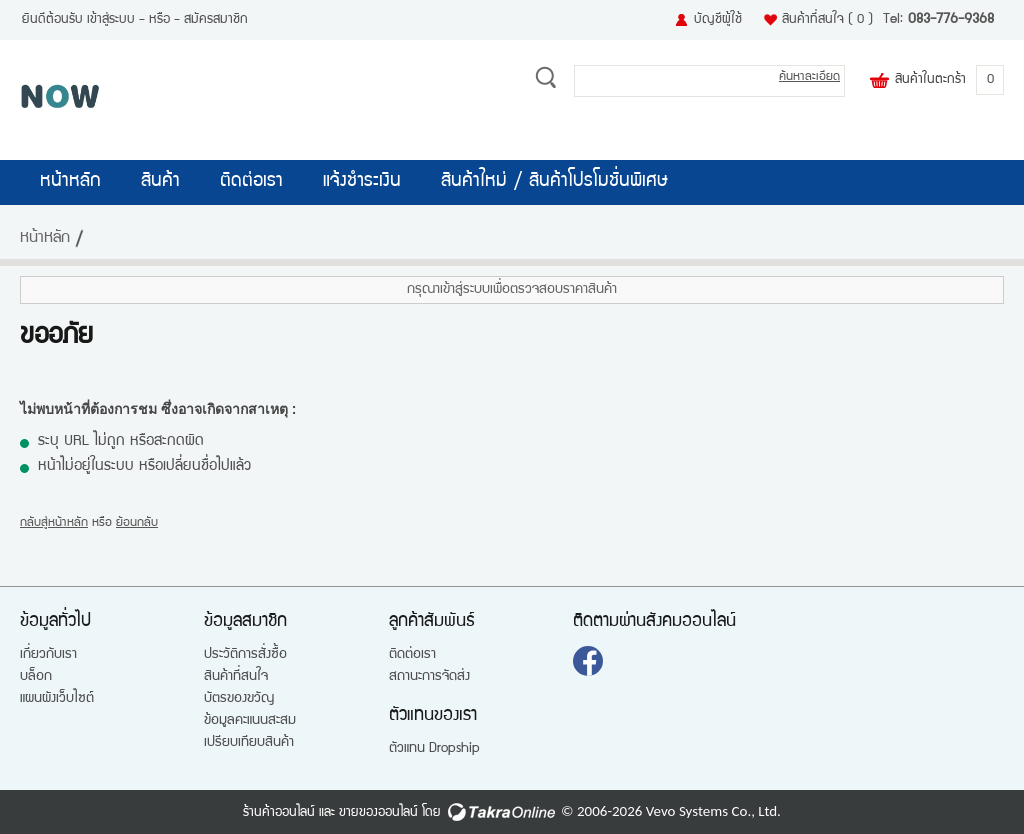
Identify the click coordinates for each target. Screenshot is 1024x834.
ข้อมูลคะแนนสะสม (250, 721)
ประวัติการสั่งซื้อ (245, 655)
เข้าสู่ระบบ (111, 20)
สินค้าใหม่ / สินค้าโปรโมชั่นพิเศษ (554, 182)
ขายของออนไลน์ (378, 813)
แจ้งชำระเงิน (362, 182)
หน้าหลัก (70, 182)
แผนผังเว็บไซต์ (57, 699)
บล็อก (36, 677)
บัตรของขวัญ (239, 699)
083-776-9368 (951, 20)
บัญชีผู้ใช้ (718, 20)
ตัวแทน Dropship (434, 749)
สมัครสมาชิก (216, 20)
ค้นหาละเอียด (809, 77)
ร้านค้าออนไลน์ (279, 813)
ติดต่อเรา (251, 182)
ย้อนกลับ (137, 523)
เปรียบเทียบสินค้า (249, 743)
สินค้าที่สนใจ (827, 20)
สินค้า (160, 182)
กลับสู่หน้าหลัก (54, 523)
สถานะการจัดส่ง (429, 677)
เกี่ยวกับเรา (48, 655)
